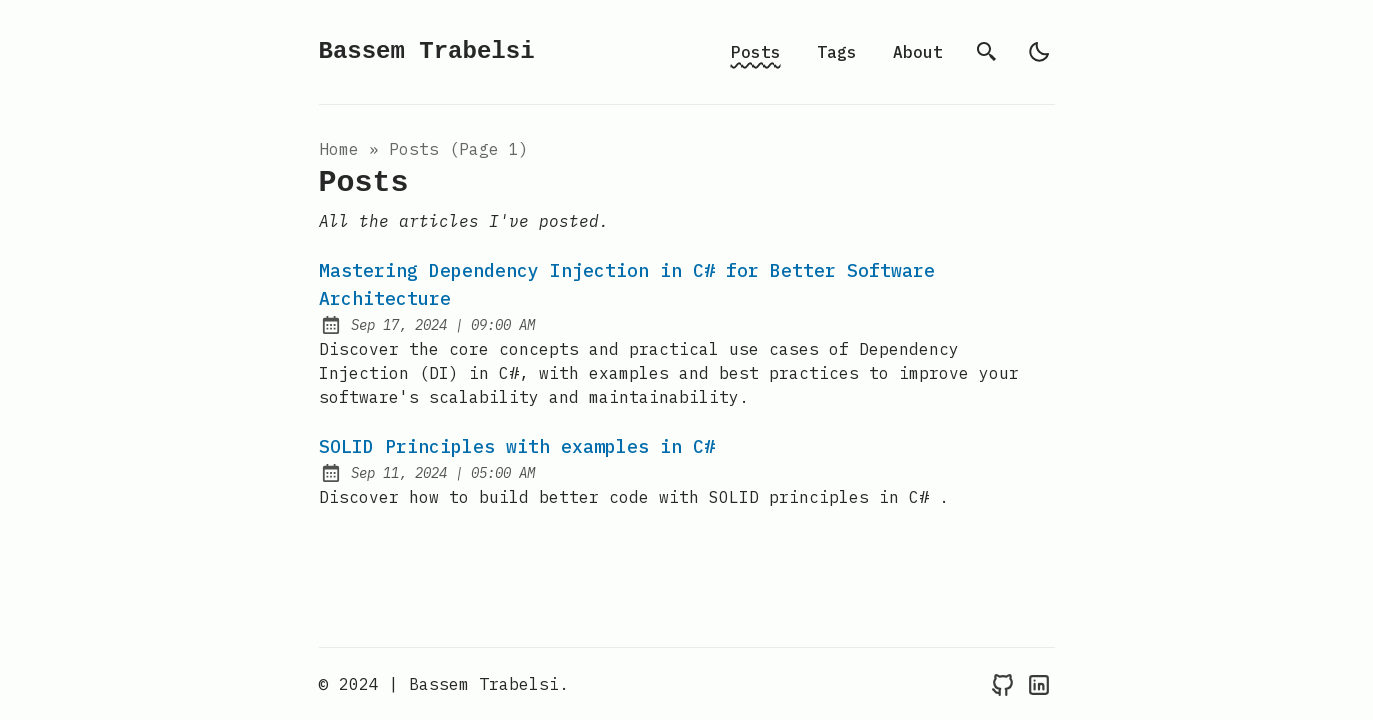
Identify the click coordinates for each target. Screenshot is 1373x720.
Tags (837, 52)
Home (339, 149)
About (918, 52)
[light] (1039, 52)
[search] (987, 52)
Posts (756, 52)
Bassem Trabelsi (427, 51)
